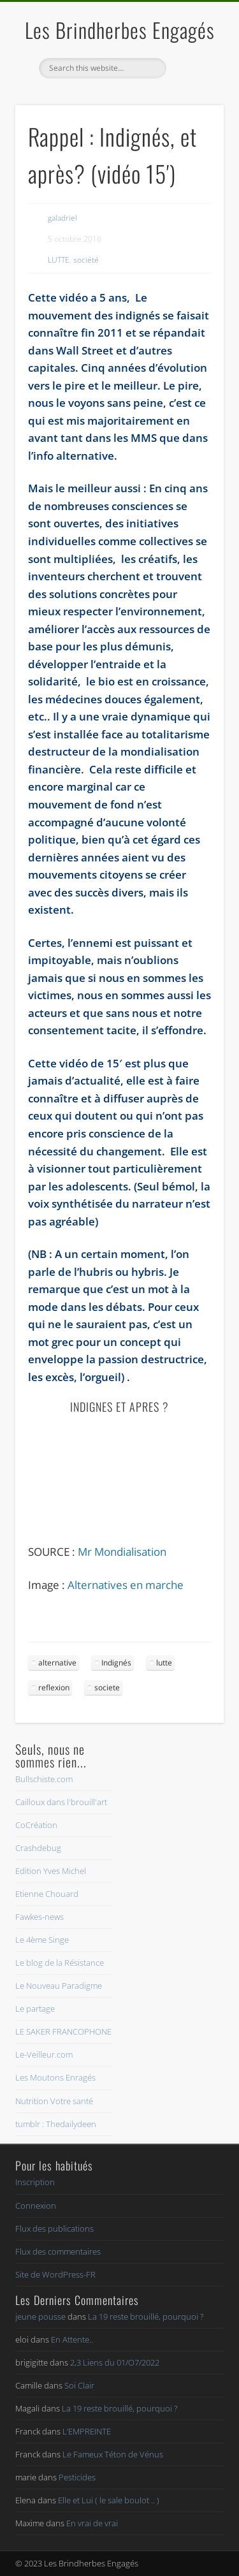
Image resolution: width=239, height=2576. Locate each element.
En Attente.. (72, 2339)
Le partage (35, 2008)
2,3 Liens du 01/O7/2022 (114, 2362)
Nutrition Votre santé (54, 2101)
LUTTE (58, 259)
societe (107, 1687)
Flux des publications (54, 2228)
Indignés (116, 1662)
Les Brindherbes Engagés (120, 30)
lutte (164, 1662)
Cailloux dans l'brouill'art (61, 1802)
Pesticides (77, 2477)
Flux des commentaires (58, 2251)
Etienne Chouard (46, 1893)
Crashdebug (38, 1848)
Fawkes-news (39, 1916)
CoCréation (36, 1825)
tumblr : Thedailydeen (55, 2124)
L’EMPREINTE (86, 2431)
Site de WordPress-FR (55, 2274)
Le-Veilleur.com (44, 2054)
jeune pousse (40, 2316)
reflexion (53, 1687)
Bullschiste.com (44, 1779)
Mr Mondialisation (122, 1551)
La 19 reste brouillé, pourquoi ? (145, 2316)
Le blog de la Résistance (59, 1962)
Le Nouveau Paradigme (58, 1985)
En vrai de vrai (92, 2523)
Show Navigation (193, 114)
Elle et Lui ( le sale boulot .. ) (108, 2500)
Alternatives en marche (126, 1584)
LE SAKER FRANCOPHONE (63, 2031)
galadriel (62, 217)
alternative (57, 1662)
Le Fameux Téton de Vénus (112, 2454)
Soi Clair (79, 2385)
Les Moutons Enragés (55, 2077)
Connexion (35, 2205)
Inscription (35, 2182)
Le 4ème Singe (42, 1939)
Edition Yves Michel (50, 1871)
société (86, 259)
